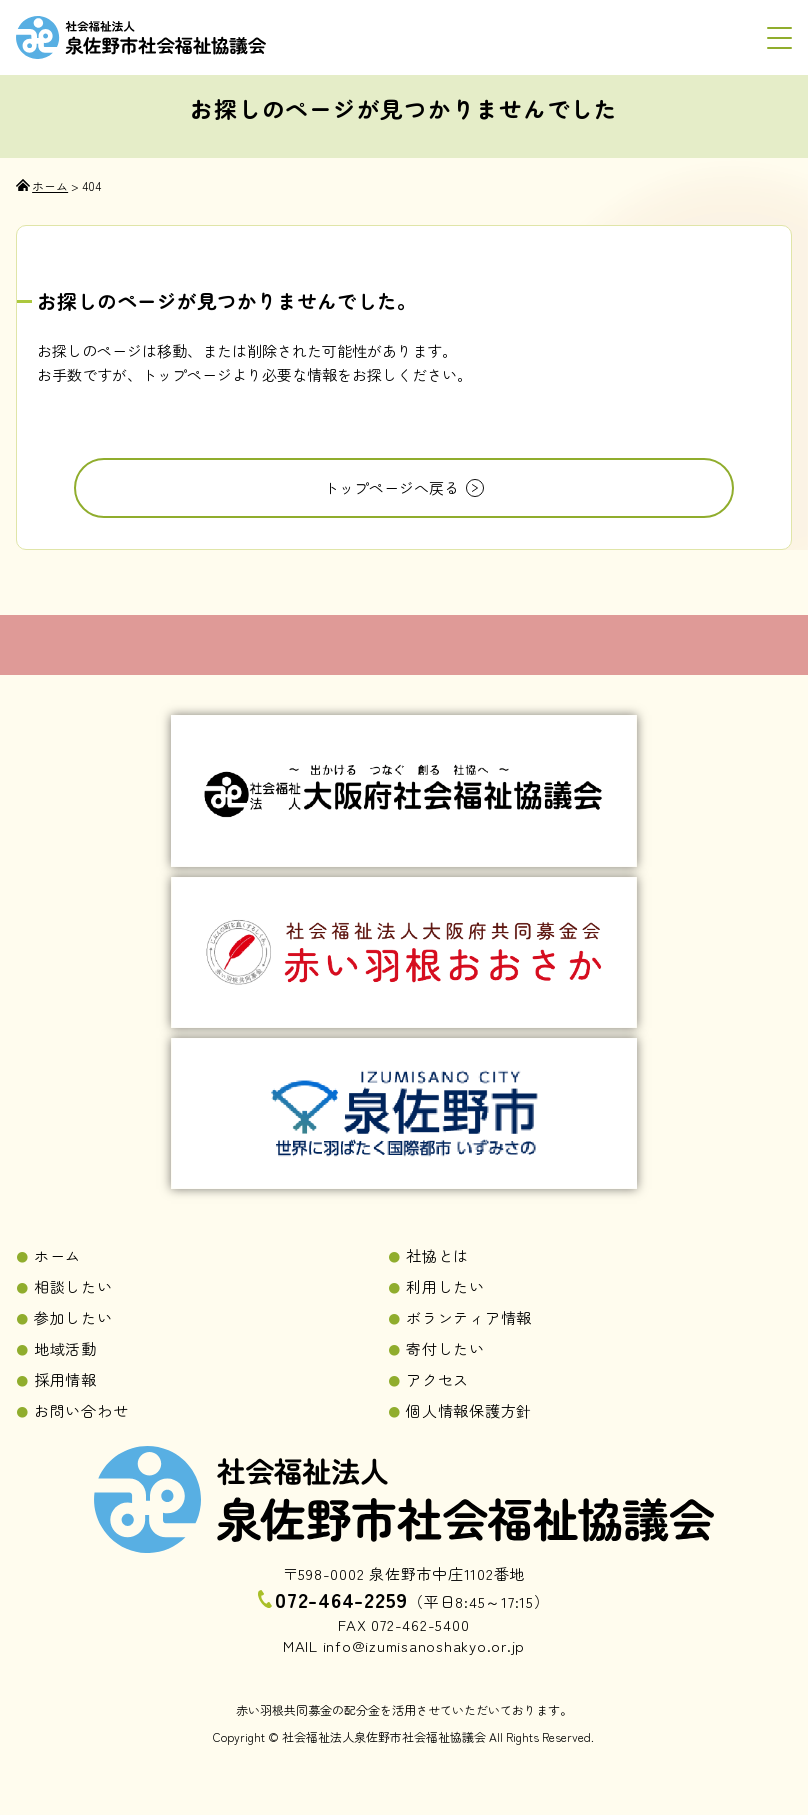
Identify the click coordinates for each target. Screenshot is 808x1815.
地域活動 (65, 1348)
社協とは (437, 1255)
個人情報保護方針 (469, 1410)
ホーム (57, 1255)
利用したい (445, 1286)
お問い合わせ (81, 1410)
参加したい (73, 1317)
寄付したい (445, 1348)
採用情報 (65, 1379)
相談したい (73, 1286)
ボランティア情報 (469, 1317)
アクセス (437, 1379)
